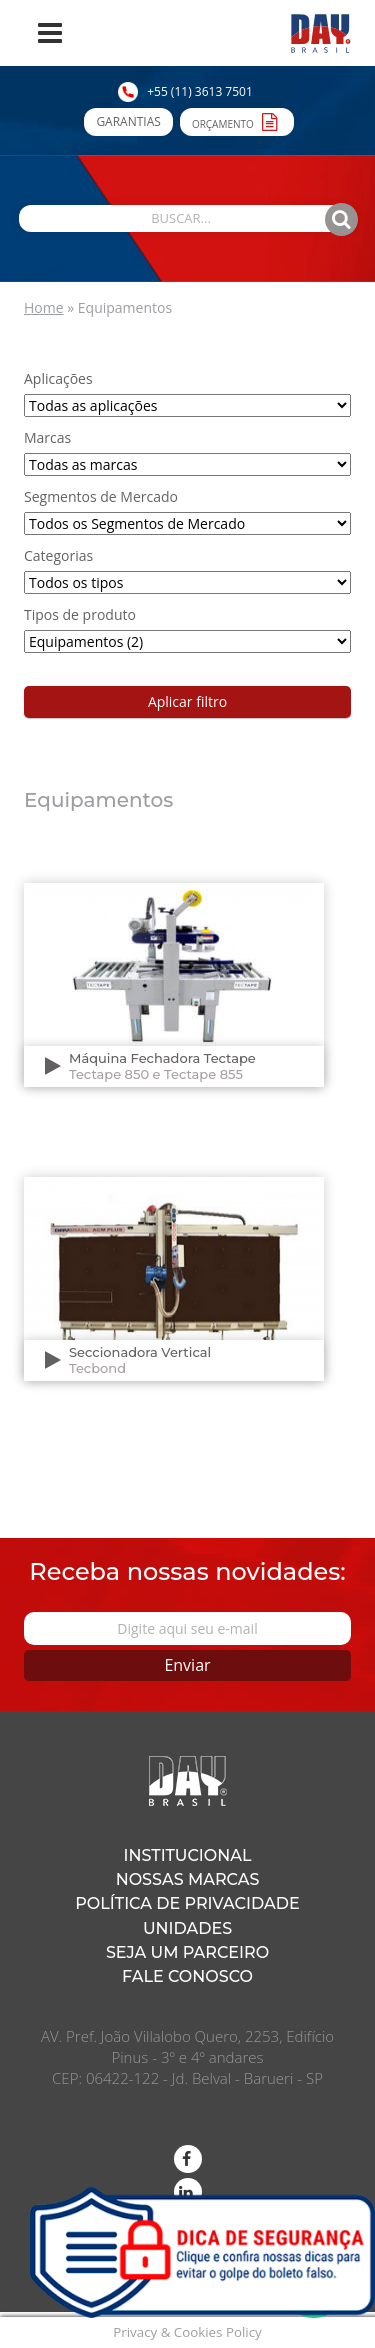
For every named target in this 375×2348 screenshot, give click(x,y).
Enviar (187, 1665)
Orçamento (237, 121)
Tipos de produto (80, 614)
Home (44, 307)
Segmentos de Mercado (101, 496)
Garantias (128, 121)
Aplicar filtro (187, 701)
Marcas (47, 437)
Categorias (58, 555)
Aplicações (58, 378)
